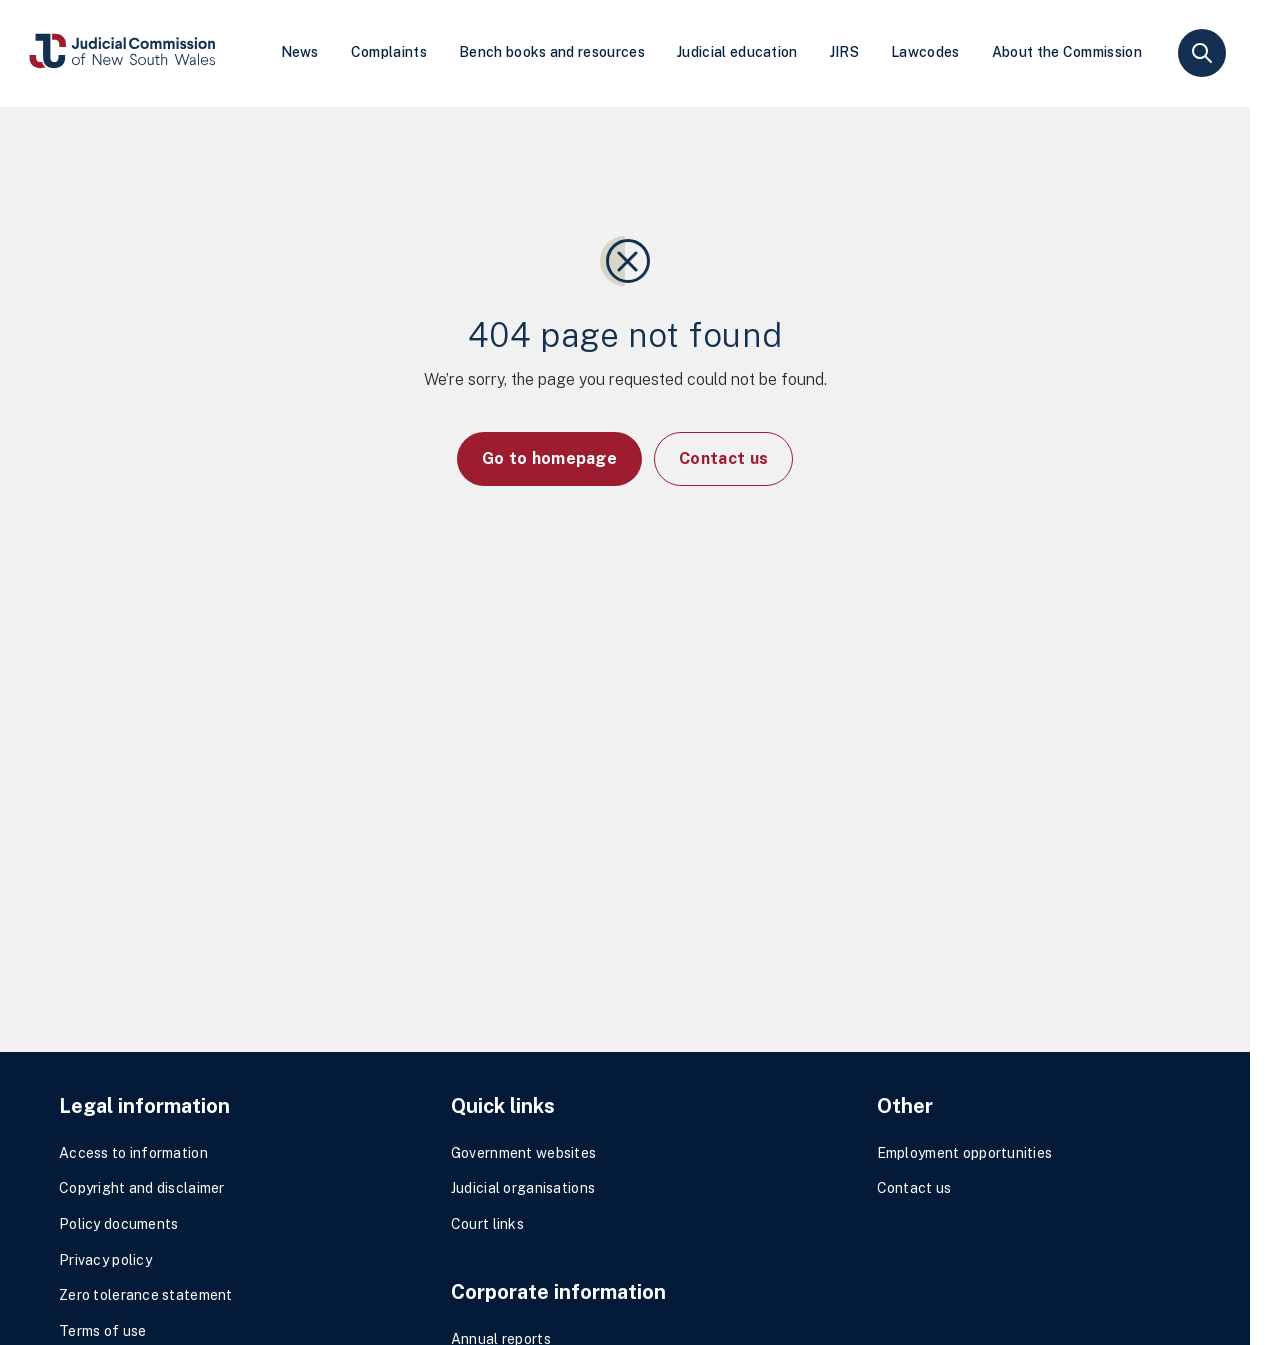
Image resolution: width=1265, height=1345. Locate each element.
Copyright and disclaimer (142, 1188)
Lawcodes (925, 52)
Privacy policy (105, 1260)
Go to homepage (549, 458)
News (300, 52)
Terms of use (102, 1331)
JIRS (844, 52)
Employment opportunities (965, 1153)
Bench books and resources (552, 52)
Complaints (389, 52)
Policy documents (118, 1224)
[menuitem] (300, 53)
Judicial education (737, 52)
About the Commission (1067, 52)
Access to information (133, 1153)
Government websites (523, 1153)
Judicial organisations (523, 1188)
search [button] (1202, 53)
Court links (487, 1224)
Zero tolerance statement (146, 1295)
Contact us (723, 458)
